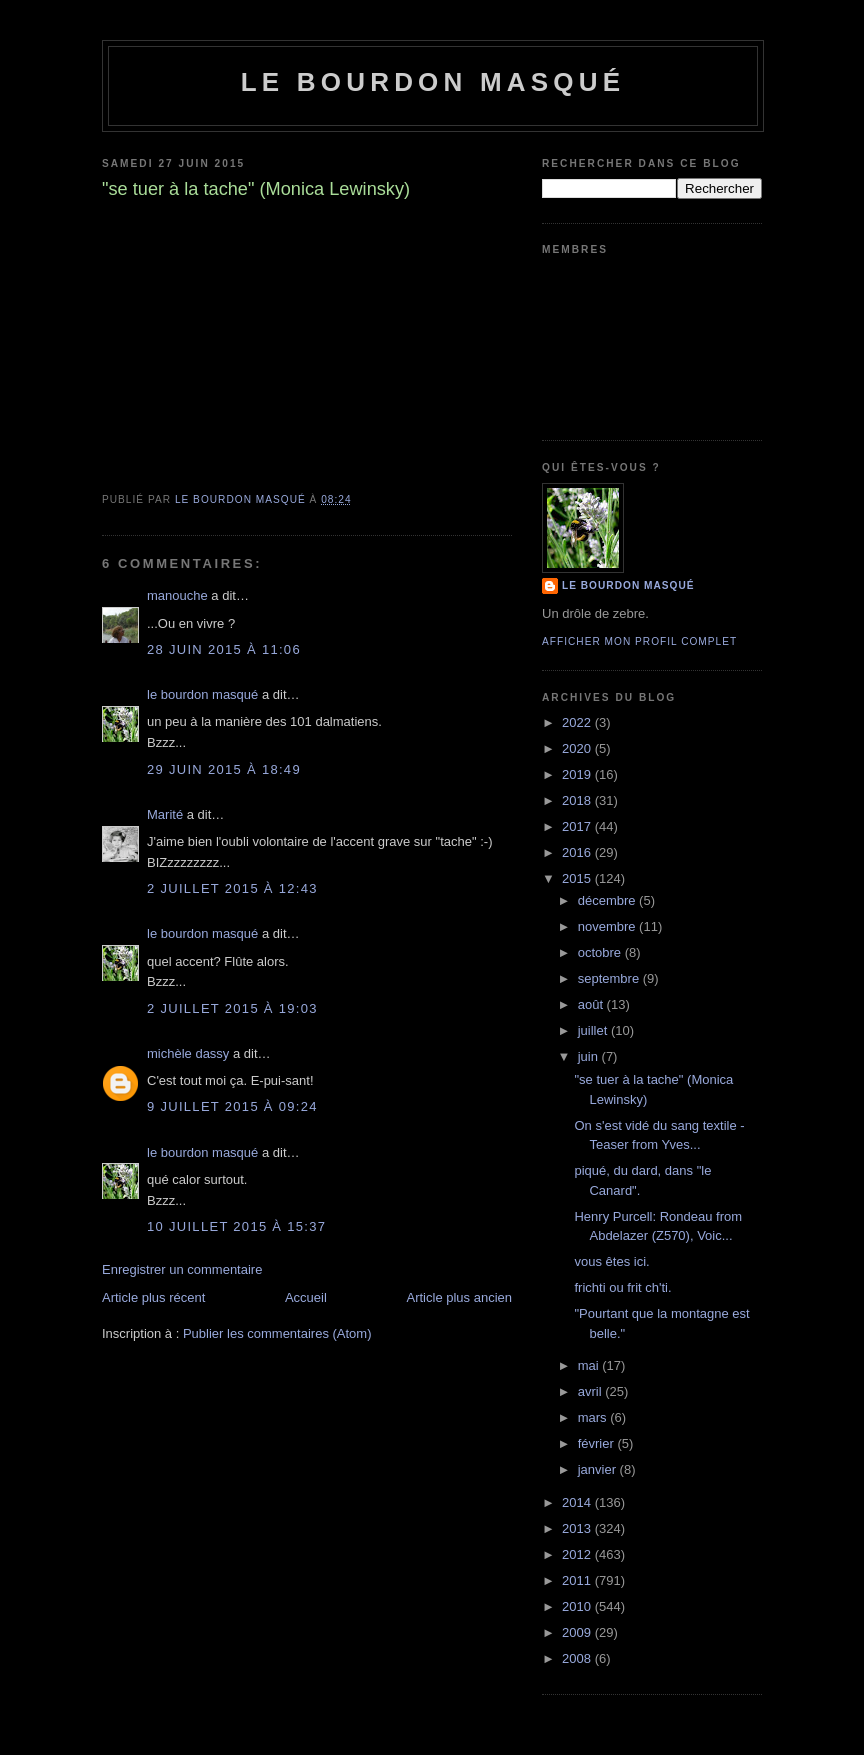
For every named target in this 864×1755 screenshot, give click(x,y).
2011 (578, 1580)
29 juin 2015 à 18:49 (224, 769)
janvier (599, 1469)
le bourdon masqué (433, 82)
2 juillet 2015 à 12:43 (232, 888)
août (592, 1004)
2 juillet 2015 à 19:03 (232, 1008)
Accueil (306, 1297)
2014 (578, 1502)
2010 (578, 1606)
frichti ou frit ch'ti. (622, 1287)
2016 (578, 852)
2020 (578, 748)
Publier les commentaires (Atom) (277, 1333)
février (598, 1443)
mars (594, 1417)
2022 (578, 722)
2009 (578, 1632)
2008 (578, 1658)
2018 (578, 800)
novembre (608, 926)
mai (590, 1365)
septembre (610, 978)
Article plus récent (153, 1297)
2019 (578, 774)
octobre (601, 952)
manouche (177, 595)
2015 (578, 878)
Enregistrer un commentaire (182, 1269)
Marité (165, 814)
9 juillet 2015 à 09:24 (232, 1106)
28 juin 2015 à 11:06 (224, 649)
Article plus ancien (460, 1297)
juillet (594, 1030)
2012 (578, 1554)
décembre (608, 900)
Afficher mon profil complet (639, 641)
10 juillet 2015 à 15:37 (236, 1226)
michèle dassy (188, 1053)
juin (590, 1056)
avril (591, 1391)
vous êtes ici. (611, 1261)
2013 (578, 1528)
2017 (578, 826)
